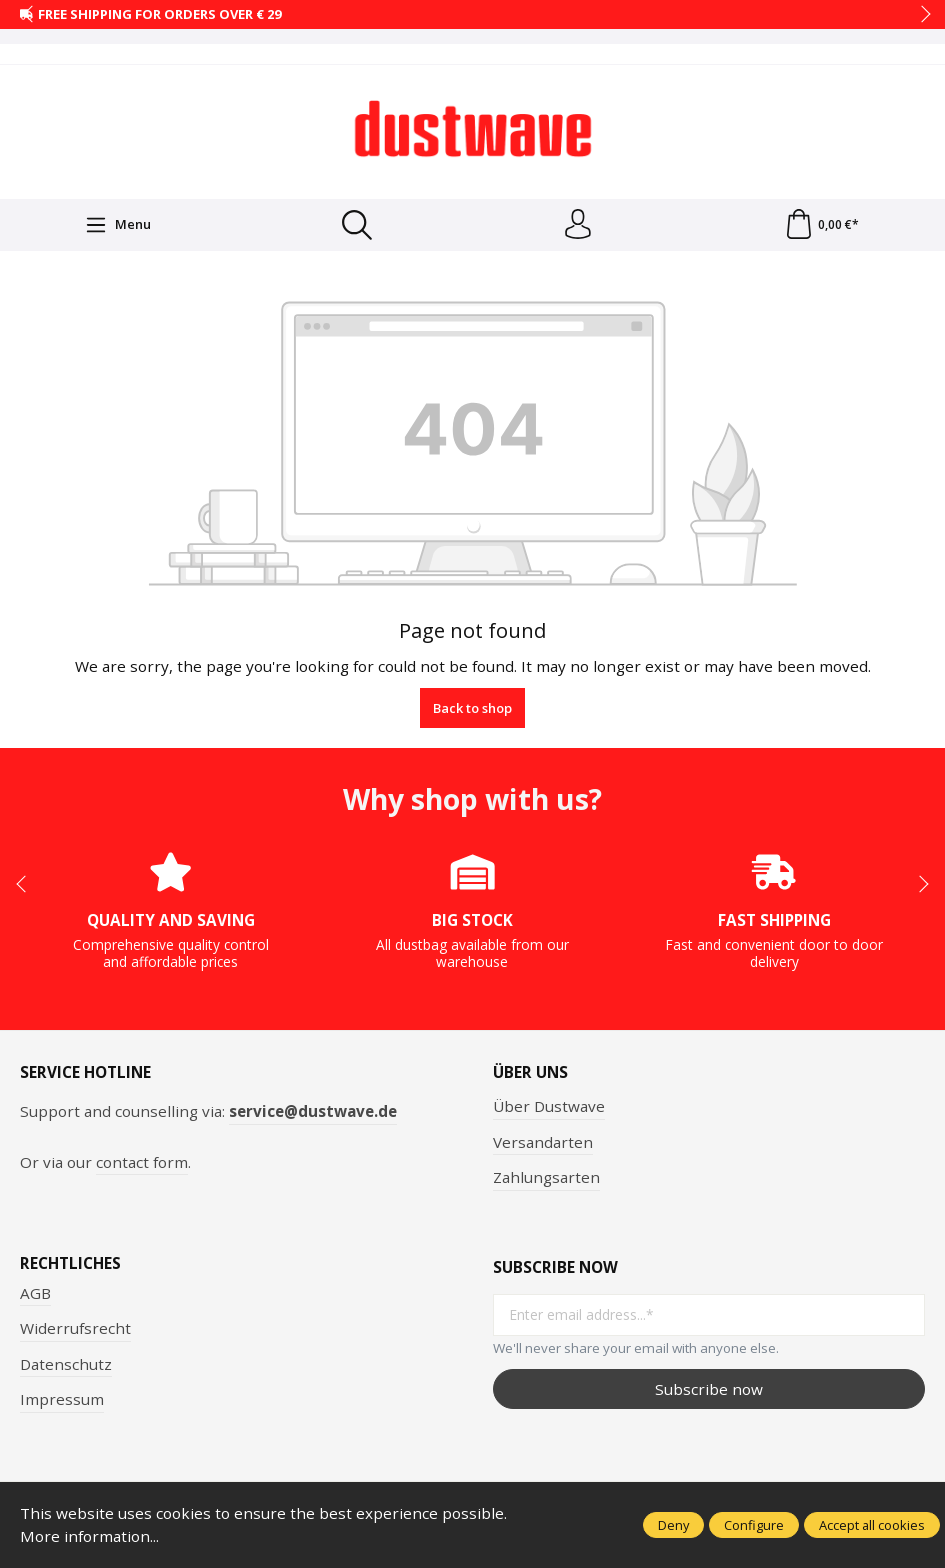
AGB (35, 1293)
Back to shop (472, 708)
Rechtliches (70, 1263)
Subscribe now (709, 1389)
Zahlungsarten (546, 1177)
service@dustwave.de (313, 1111)
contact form (142, 1162)
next (920, 15)
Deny (673, 1525)
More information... (89, 1536)
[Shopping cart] (822, 225)
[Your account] (578, 225)
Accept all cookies (872, 1525)
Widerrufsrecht (75, 1328)
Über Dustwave (549, 1106)
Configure (754, 1525)
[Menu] (118, 225)
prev (30, 15)
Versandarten (543, 1142)
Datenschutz (66, 1364)
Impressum (62, 1400)
